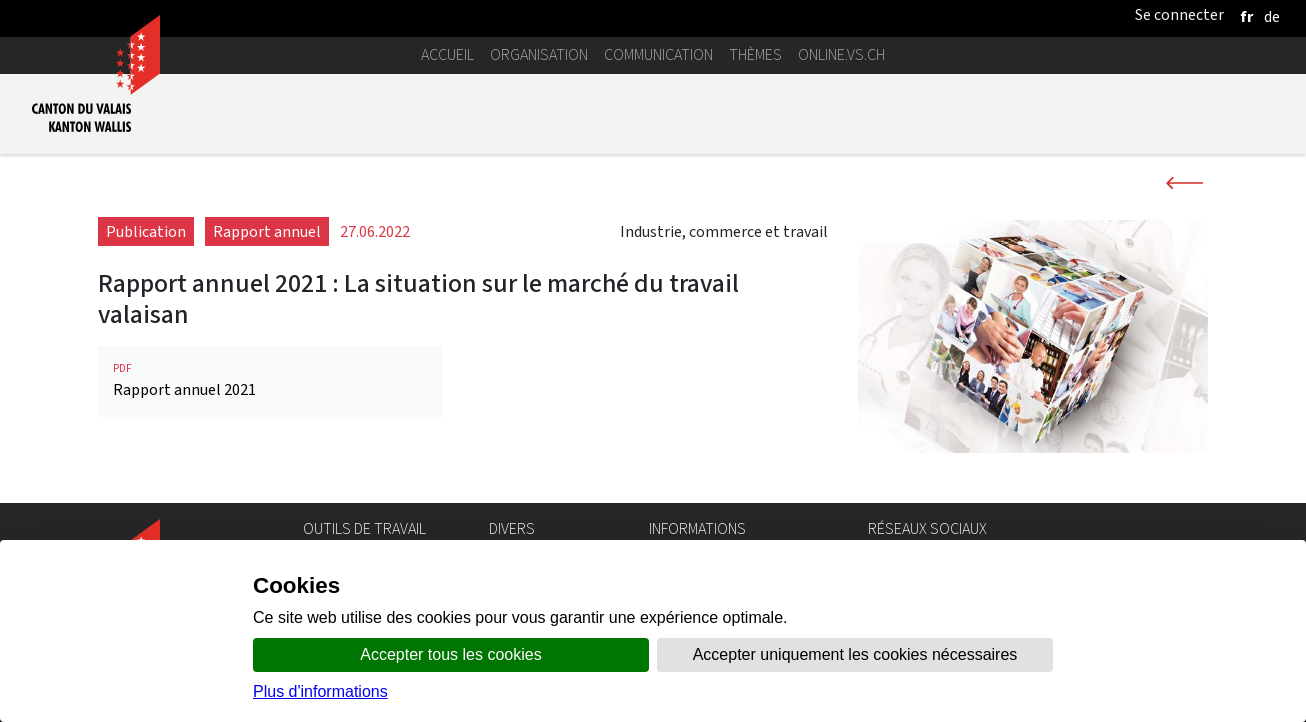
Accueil (447, 54)
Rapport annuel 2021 (270, 380)
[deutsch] (1272, 16)
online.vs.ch (841, 54)
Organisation (539, 54)
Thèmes (755, 54)
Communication (658, 54)
